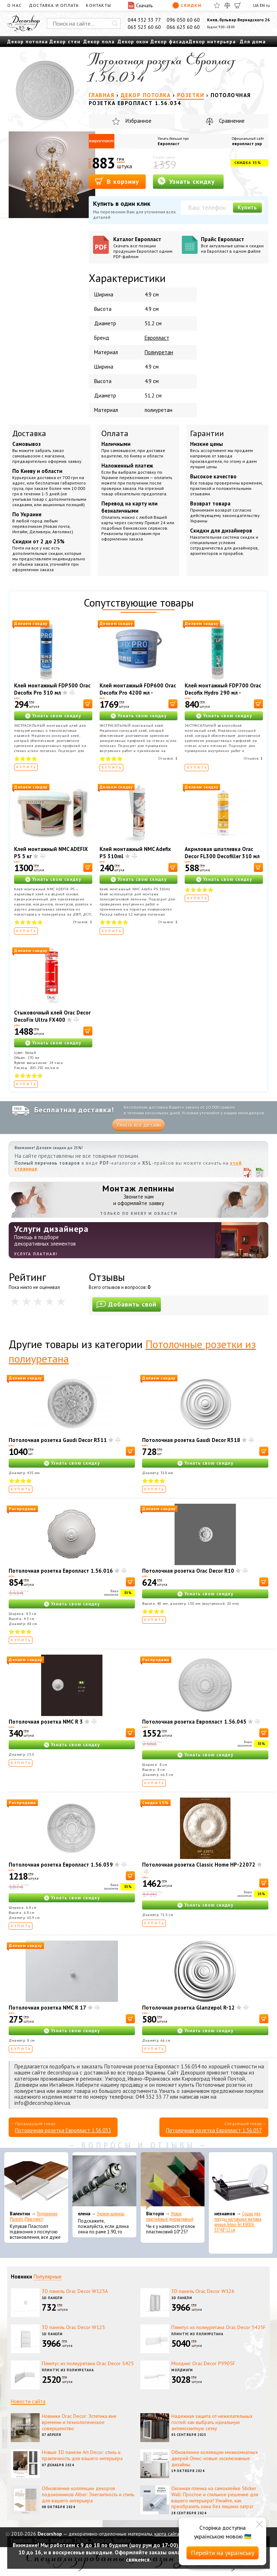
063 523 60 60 (144, 27)
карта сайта (166, 2534)
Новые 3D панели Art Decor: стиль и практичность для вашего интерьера (82, 2455)
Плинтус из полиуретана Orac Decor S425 (88, 2363)
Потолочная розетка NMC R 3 (46, 1721)
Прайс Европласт (232, 245)
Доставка (29, 433)
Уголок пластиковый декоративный (169, 2216)
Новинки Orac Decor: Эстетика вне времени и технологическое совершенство (79, 2422)
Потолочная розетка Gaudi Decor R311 (58, 1440)
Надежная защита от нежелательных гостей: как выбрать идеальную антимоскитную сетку (211, 2422)
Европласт (169, 143)
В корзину (117, 181)
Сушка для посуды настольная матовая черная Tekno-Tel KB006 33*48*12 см (237, 2222)
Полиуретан (159, 352)
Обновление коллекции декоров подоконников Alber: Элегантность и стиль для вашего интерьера (88, 2494)
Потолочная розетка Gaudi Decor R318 (191, 1440)
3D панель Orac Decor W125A (75, 2291)
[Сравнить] (227, 5)
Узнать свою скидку (56, 716)
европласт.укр (247, 143)
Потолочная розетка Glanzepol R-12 (188, 2007)
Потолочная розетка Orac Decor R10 (188, 1570)
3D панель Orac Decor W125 (73, 2327)
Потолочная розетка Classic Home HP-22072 (198, 1864)
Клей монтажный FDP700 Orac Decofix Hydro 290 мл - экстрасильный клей (223, 692)
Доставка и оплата (54, 5)
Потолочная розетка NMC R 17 (47, 2007)
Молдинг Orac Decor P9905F (203, 2363)
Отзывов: (167, 758)
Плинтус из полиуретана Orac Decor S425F (218, 2327)
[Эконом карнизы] (104, 2181)
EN (262, 5)
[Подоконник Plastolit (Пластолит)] (36, 2181)
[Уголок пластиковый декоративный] (173, 2181)
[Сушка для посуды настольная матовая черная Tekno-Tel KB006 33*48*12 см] (241, 2181)
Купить (247, 207)
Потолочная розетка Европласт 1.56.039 (61, 1864)
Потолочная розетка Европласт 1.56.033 (63, 2130)
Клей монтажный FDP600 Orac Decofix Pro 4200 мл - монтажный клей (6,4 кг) (138, 692)
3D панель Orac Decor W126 (202, 2291)
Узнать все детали (138, 1124)
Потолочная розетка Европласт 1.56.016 (61, 1570)
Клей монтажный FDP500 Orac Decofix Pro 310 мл (52, 689)
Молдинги (182, 2370)
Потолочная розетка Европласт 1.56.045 (194, 1721)
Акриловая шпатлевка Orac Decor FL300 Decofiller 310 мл (222, 853)
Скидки (186, 5)
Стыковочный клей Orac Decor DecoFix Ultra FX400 (52, 1016)
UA (256, 5)
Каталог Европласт (144, 247)
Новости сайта (28, 2401)
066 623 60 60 (183, 27)
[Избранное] (217, 5)
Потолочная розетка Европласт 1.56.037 (214, 2130)
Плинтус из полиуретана (197, 2334)
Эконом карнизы (110, 2214)
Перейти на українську (222, 2553)
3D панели (52, 2298)
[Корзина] (237, 5)
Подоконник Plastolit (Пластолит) (33, 2216)
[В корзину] (87, 703)
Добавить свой (127, 1304)
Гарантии (207, 433)
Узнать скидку (186, 181)
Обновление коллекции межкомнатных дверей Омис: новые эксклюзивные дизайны (214, 2458)
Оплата (114, 433)
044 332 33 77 (144, 20)
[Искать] (115, 23)
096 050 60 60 (183, 20)
